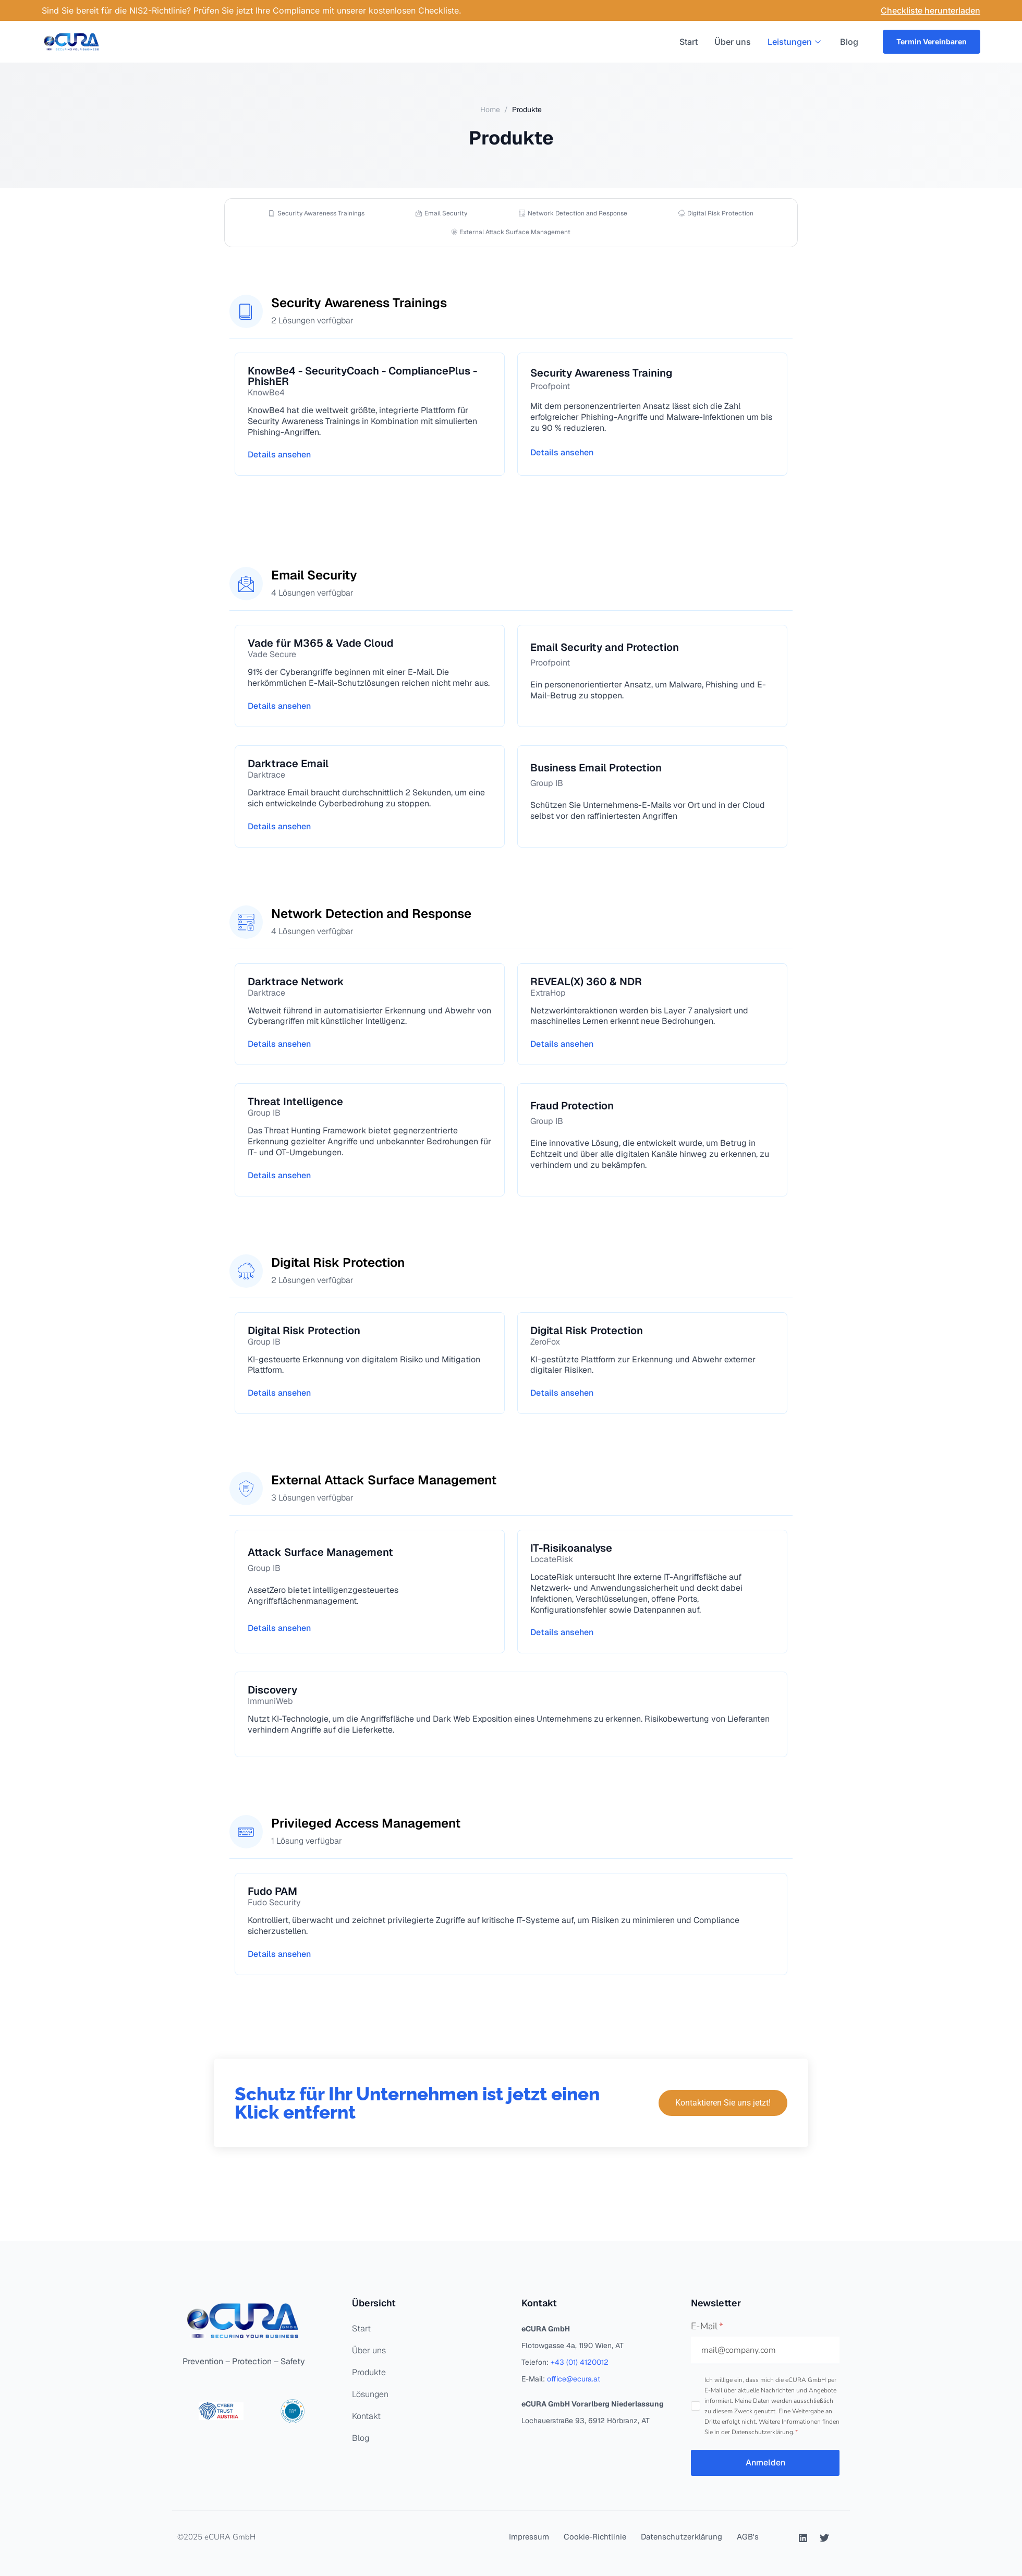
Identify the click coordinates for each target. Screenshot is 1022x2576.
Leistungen (795, 42)
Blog (849, 42)
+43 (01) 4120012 (580, 2362)
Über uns (732, 42)
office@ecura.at (573, 2379)
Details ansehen (279, 454)
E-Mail (707, 2326)
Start (688, 42)
